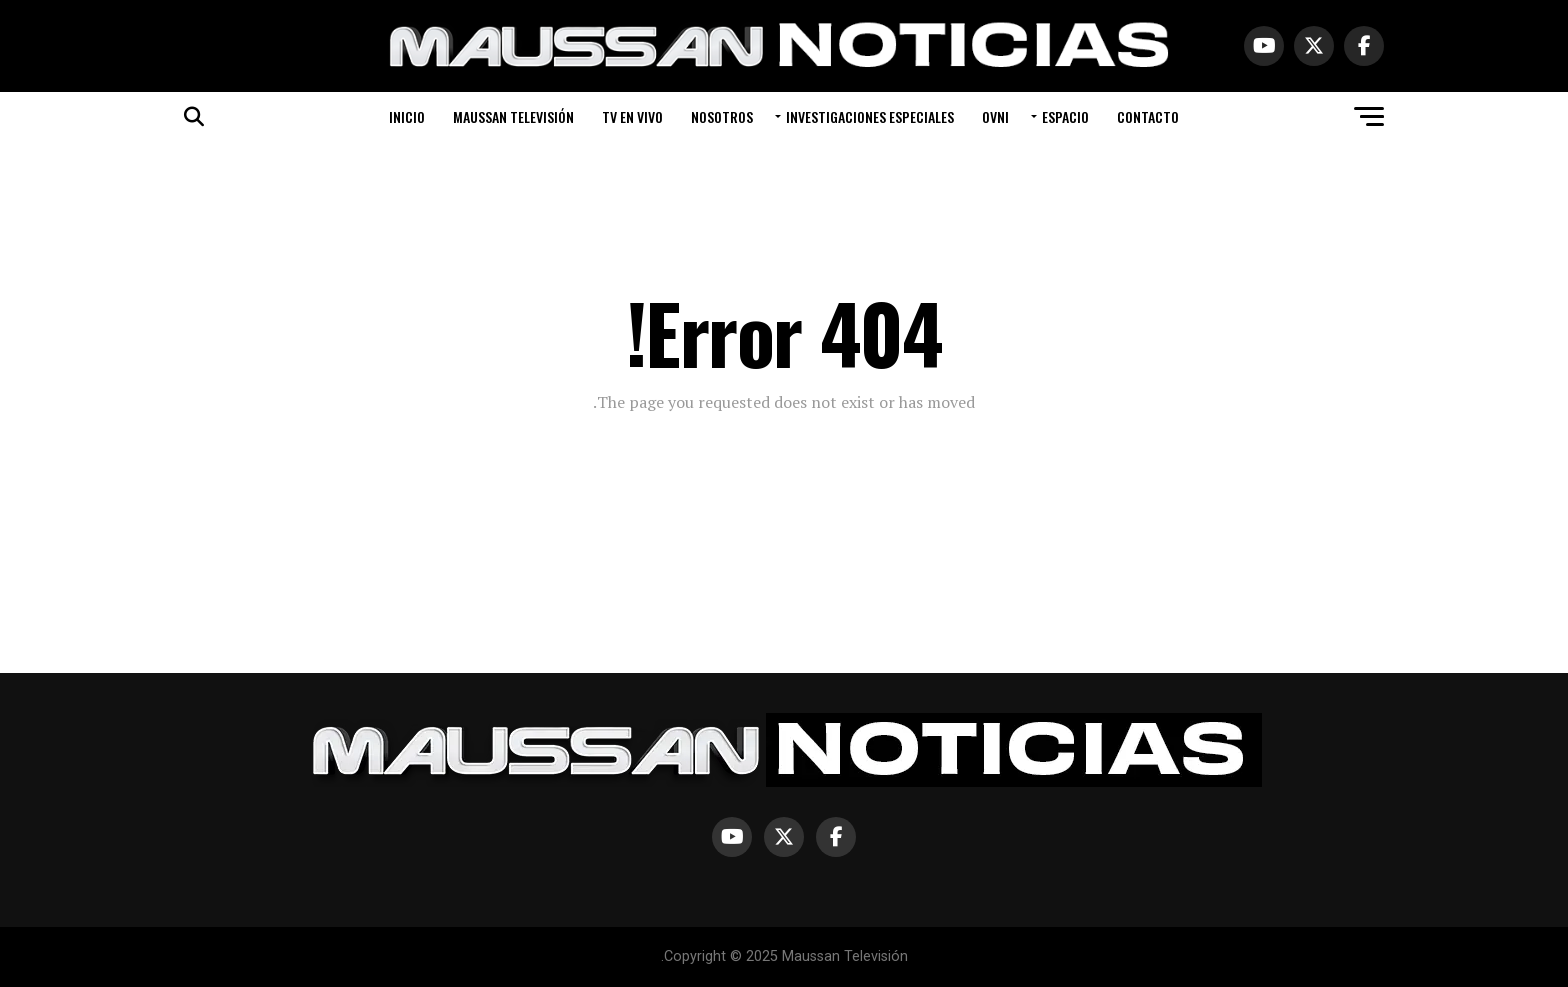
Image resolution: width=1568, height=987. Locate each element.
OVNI (995, 116)
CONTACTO (1148, 116)
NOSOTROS (722, 116)
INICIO (407, 116)
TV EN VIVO (632, 116)
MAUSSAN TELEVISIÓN (513, 116)
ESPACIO (1065, 116)
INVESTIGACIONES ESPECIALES (870, 116)
